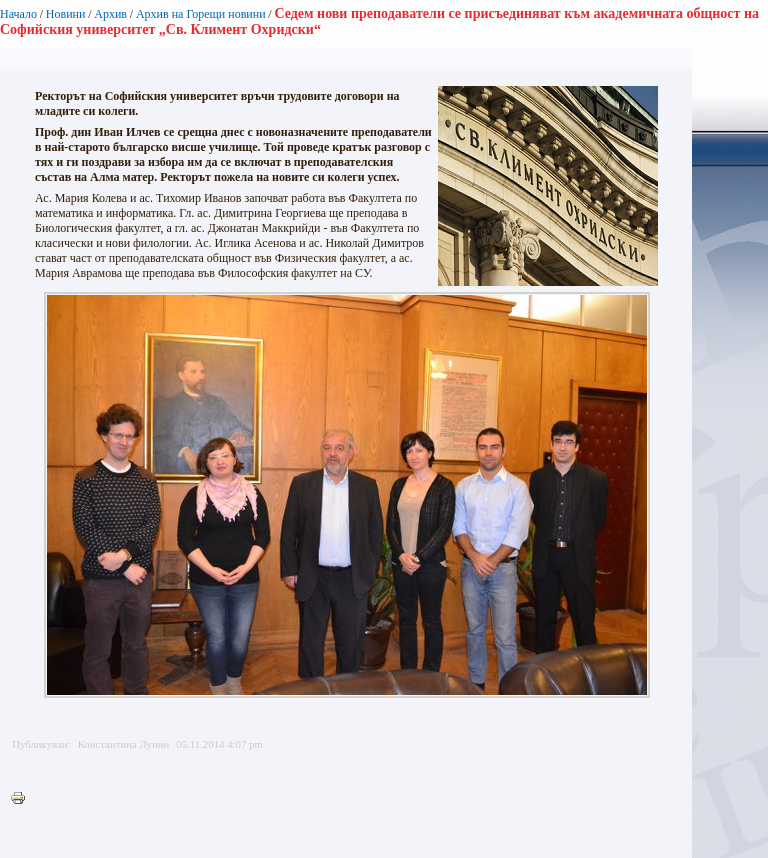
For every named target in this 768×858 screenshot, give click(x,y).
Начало (18, 14)
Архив (110, 14)
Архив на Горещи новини (201, 14)
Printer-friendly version (23, 799)
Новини (66, 14)
